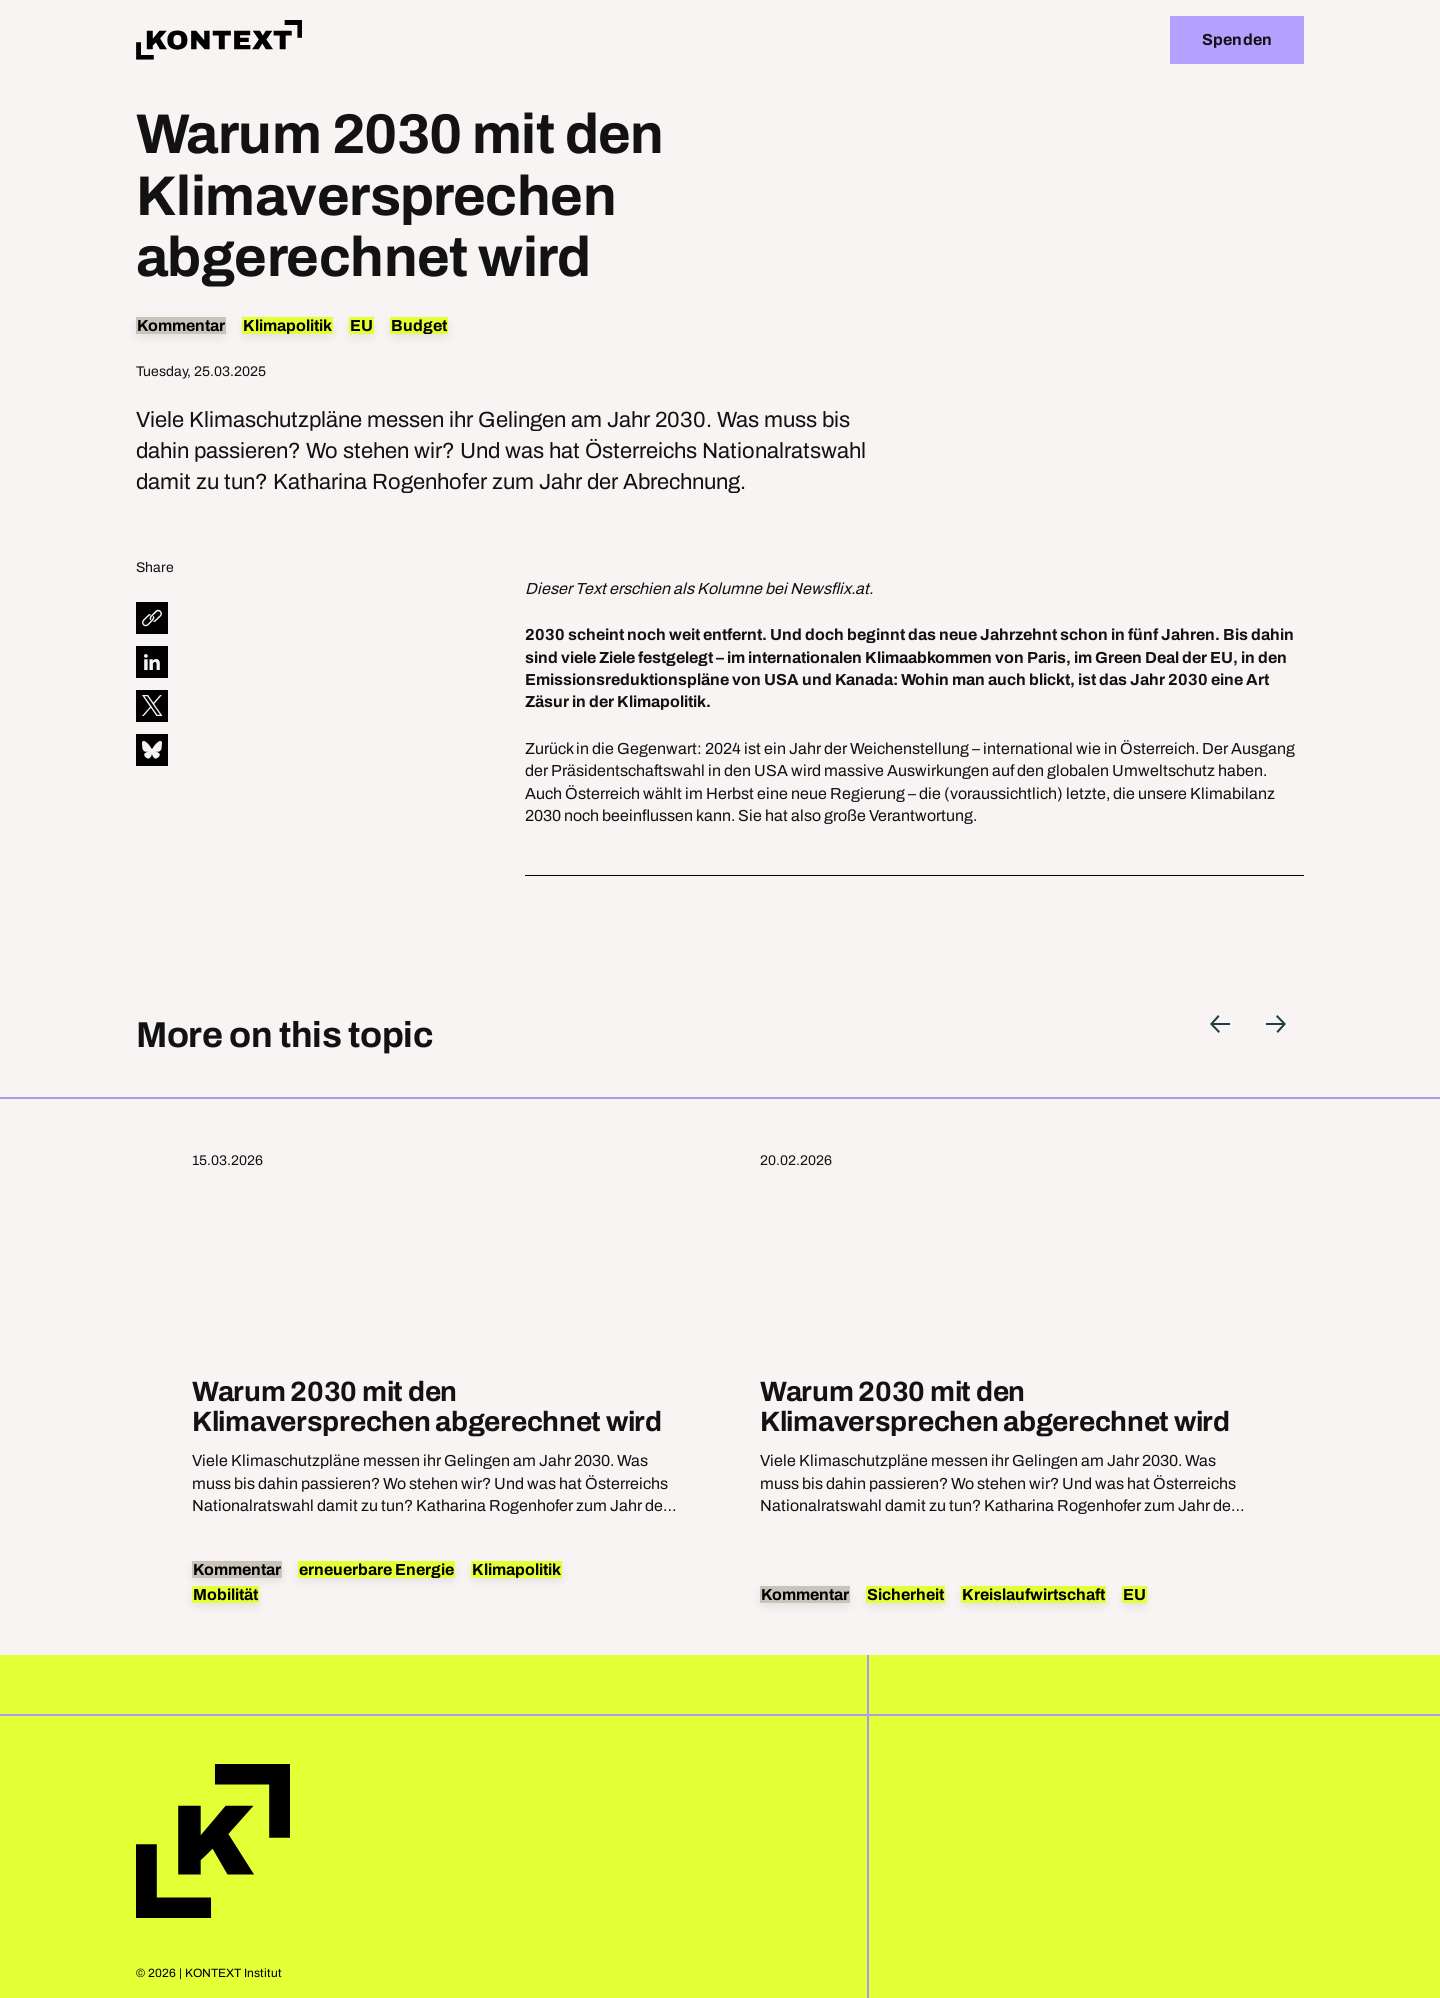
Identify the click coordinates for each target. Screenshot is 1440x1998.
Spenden (1237, 39)
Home (213, 1841)
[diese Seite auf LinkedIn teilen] (152, 662)
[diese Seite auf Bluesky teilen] (152, 750)
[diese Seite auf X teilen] (152, 706)
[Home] (219, 40)
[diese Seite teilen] (152, 618)
